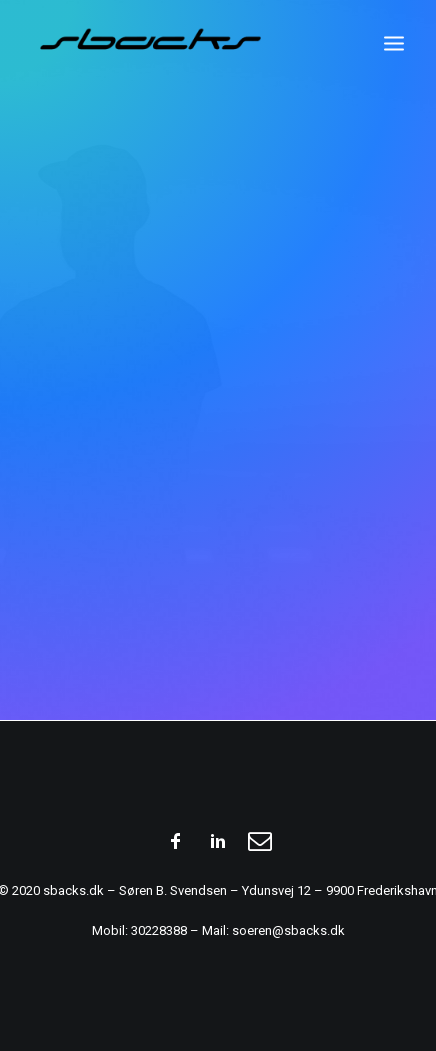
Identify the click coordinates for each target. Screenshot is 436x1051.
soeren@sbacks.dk (288, 930)
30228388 (159, 930)
